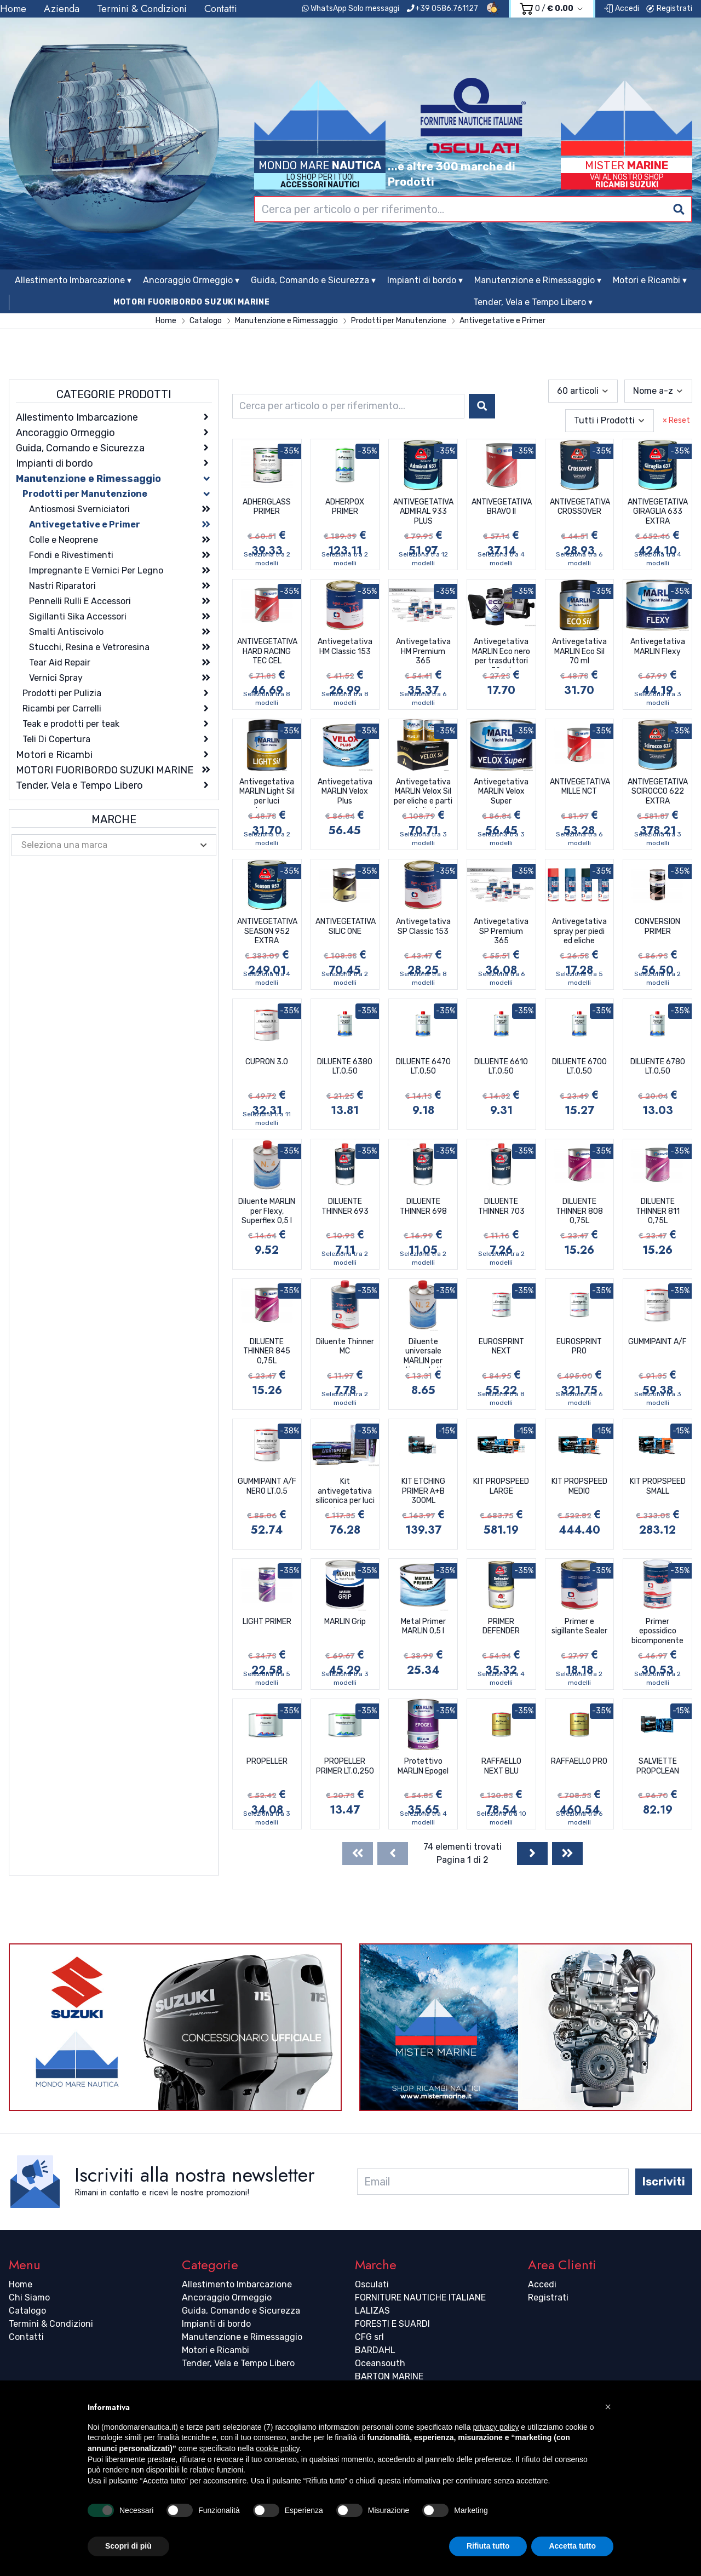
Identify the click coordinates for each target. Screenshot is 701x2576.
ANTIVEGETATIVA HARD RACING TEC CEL (267, 651)
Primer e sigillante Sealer (579, 1626)
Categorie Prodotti (113, 394)
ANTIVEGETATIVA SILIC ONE (345, 926)
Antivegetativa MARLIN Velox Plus (345, 791)
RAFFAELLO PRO (579, 1761)
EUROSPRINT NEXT (501, 1346)
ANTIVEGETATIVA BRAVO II (502, 507)
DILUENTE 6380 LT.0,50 (344, 1066)
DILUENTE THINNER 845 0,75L (266, 1351)
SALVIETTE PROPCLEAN (657, 1766)
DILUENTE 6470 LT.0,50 (423, 1066)
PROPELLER (267, 1761)
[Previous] (392, 1853)
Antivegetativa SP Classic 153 (423, 926)
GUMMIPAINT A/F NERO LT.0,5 (267, 1486)
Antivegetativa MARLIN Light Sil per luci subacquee (267, 792)
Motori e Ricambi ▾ (650, 280)
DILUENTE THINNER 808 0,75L (579, 1211)
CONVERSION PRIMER (657, 926)
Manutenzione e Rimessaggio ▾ (537, 280)
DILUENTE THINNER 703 (501, 1206)
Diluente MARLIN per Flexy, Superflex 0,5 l (266, 1211)
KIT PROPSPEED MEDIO (579, 1486)
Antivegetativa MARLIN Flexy (657, 646)
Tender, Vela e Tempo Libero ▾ (533, 302)
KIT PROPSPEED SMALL (658, 1486)
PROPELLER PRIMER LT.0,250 (345, 1766)
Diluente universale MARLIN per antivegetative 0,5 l (423, 1352)
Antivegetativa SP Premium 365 (501, 931)
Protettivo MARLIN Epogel (423, 1766)
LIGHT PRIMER (267, 1621)
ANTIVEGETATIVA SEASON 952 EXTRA (267, 931)
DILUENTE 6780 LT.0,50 (657, 1066)
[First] (357, 1853)
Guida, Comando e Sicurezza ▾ (313, 280)
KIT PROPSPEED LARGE (501, 1486)
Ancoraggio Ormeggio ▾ (191, 280)
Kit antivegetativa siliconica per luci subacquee (345, 1492)
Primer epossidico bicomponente (657, 1631)
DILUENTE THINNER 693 (345, 1206)
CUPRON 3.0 (266, 1061)
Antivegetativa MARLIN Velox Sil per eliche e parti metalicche (423, 792)
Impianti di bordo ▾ (425, 280)
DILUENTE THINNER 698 (423, 1206)
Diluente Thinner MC (345, 1346)
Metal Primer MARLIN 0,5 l (423, 1626)
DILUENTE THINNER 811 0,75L (658, 1211)
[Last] (567, 1853)
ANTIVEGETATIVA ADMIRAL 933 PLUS (423, 511)
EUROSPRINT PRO (579, 1346)
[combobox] (473, 209)
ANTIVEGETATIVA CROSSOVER (580, 507)
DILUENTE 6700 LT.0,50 (579, 1066)
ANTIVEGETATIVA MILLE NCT (580, 786)
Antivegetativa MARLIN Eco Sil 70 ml (579, 651)
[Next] (532, 1853)
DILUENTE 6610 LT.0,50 (501, 1066)
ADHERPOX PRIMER (344, 507)
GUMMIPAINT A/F (657, 1341)
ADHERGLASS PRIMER (267, 507)
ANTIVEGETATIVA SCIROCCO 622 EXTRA (658, 791)
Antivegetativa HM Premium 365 (423, 651)
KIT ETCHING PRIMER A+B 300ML (423, 1491)
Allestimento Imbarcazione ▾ (73, 280)
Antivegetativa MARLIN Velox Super (501, 791)
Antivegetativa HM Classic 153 (345, 646)
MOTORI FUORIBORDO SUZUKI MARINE (191, 302)
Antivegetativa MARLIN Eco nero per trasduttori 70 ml (501, 652)
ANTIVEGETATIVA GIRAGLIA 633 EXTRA (658, 511)
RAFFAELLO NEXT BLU (501, 1766)
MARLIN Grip (345, 1621)
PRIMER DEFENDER (501, 1626)
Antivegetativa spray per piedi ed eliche (579, 931)
